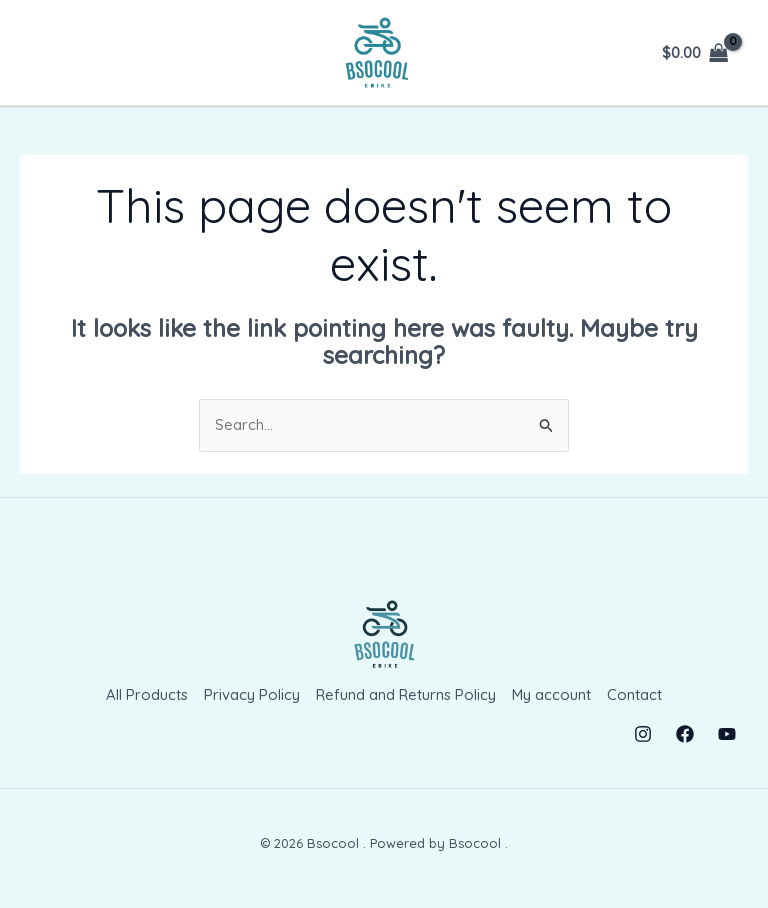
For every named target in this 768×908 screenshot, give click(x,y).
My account (552, 694)
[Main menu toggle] (53, 52)
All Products (147, 694)
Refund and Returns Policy (406, 694)
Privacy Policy (252, 694)
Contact (635, 694)
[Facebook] (685, 733)
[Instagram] (643, 733)
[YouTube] (727, 733)
